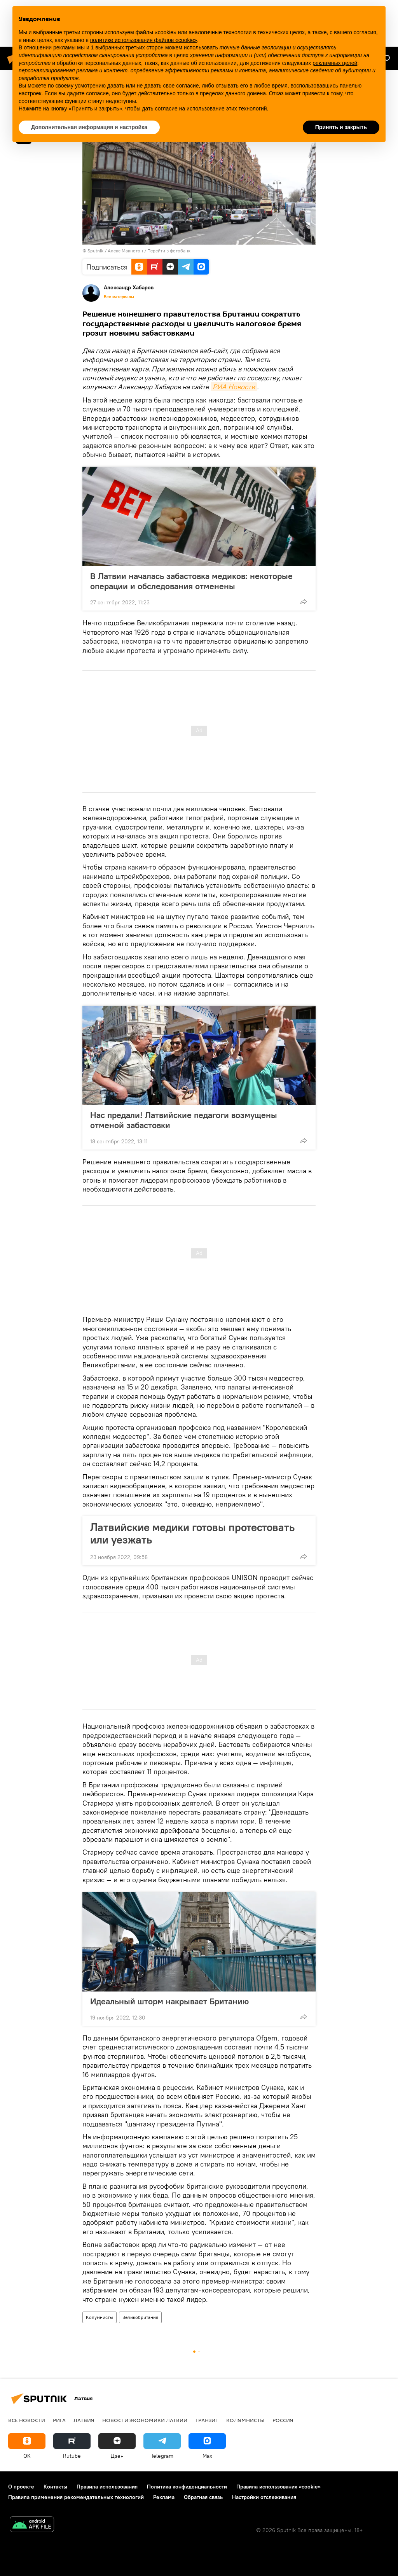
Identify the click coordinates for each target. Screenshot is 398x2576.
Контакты (55, 2486)
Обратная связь (203, 2497)
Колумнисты (99, 2317)
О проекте (21, 2486)
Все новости (26, 2420)
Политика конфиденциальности (187, 2486)
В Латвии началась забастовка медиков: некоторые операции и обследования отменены (191, 581)
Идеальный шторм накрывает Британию (169, 2001)
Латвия (83, 2420)
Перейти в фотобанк (168, 251)
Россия (282, 2420)
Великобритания (140, 2317)
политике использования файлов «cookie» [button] (143, 40)
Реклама (164, 2497)
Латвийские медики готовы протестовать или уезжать (192, 1533)
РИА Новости (234, 386)
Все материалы (119, 296)
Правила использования (107, 2486)
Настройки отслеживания (264, 2497)
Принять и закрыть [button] (341, 127)
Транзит (206, 2420)
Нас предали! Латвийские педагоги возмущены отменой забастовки (183, 1120)
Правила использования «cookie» (278, 2486)
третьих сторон (145, 47)
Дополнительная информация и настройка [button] (89, 127)
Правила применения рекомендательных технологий (76, 2497)
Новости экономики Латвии (144, 2420)
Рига (59, 2420)
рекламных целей (334, 63)
